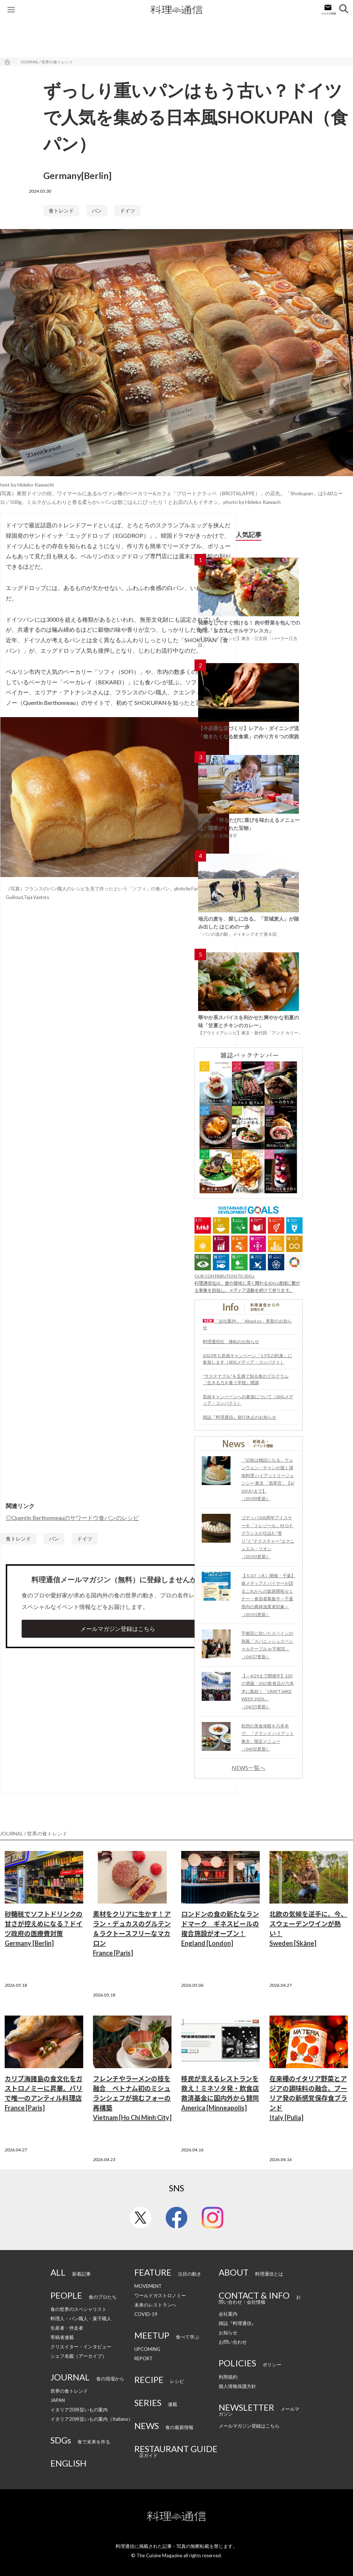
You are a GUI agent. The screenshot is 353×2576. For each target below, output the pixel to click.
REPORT (143, 2358)
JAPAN (57, 2400)
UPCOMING (147, 2349)
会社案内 (228, 2314)
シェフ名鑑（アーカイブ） (78, 2356)
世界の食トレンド (69, 2391)
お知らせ (228, 2332)
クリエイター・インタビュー (80, 2346)
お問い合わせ (233, 2342)
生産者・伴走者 (66, 2328)
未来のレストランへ (155, 2305)
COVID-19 (145, 2314)
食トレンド (61, 210)
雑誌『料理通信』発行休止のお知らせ (239, 1417)
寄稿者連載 (62, 2337)
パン (97, 210)
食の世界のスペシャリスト (78, 2309)
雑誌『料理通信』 (237, 2323)
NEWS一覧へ (248, 1768)
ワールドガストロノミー (160, 2295)
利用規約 (228, 2377)
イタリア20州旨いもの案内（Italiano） (91, 2419)
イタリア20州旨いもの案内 (79, 2409)
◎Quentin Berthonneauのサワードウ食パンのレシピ (72, 1517)
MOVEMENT (148, 2286)
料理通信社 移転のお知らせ (231, 1341)
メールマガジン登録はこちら (117, 1628)
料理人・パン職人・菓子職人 (80, 2318)
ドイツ (127, 210)
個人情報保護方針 (237, 2386)
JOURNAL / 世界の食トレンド (47, 61)
